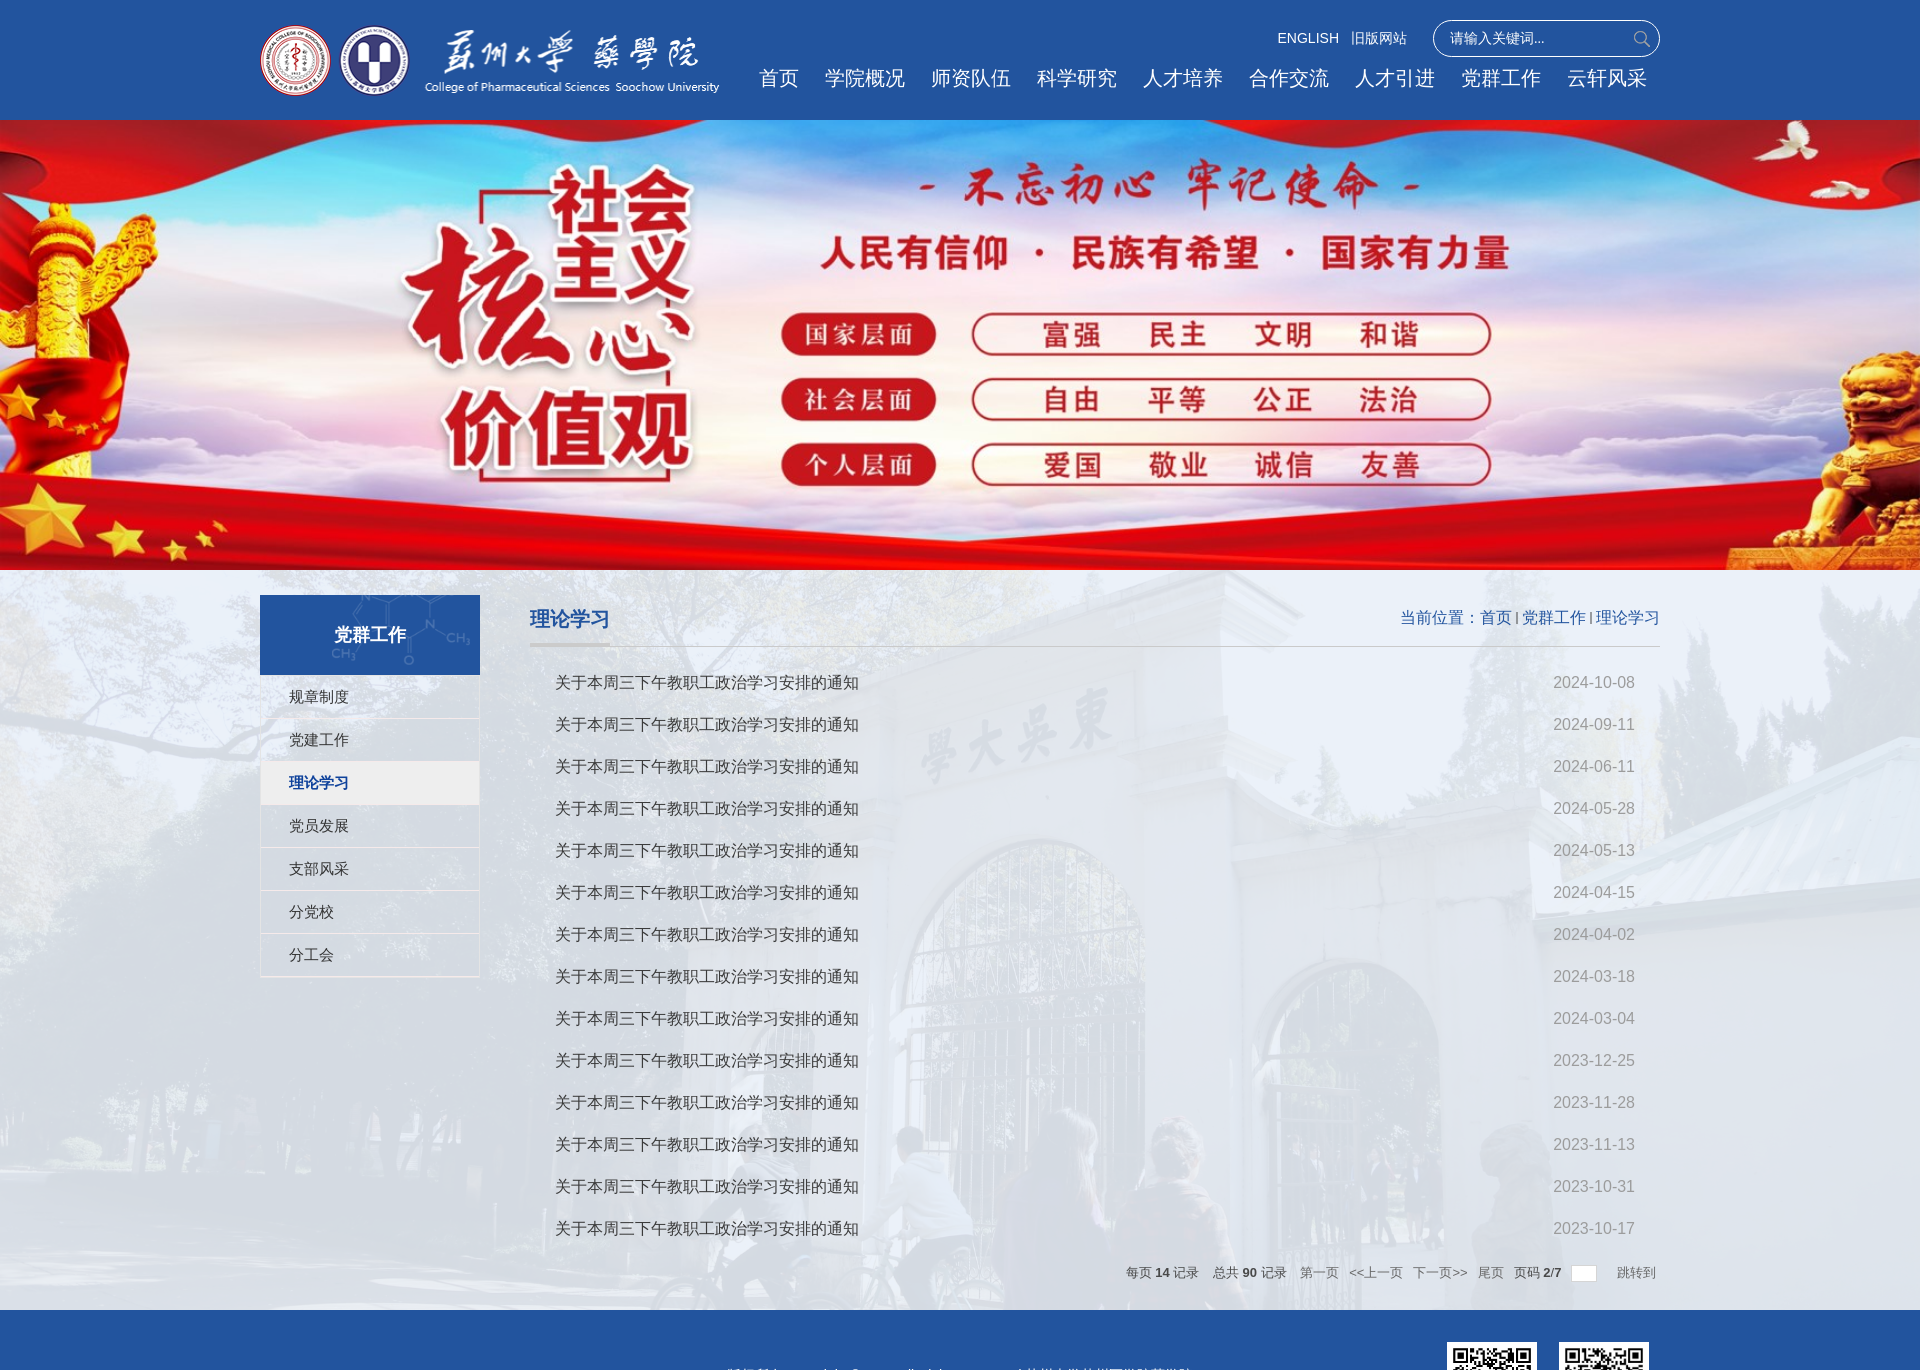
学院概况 (872, 78)
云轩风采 (1607, 78)
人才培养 (1187, 78)
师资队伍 (977, 78)
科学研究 (1082, 78)
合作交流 (1292, 78)
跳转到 (1638, 1272)
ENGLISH (1308, 38)
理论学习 (1628, 617)
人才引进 (1397, 78)
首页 (787, 78)
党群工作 (1502, 78)
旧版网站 (1379, 38)
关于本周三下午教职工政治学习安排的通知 (707, 682)
